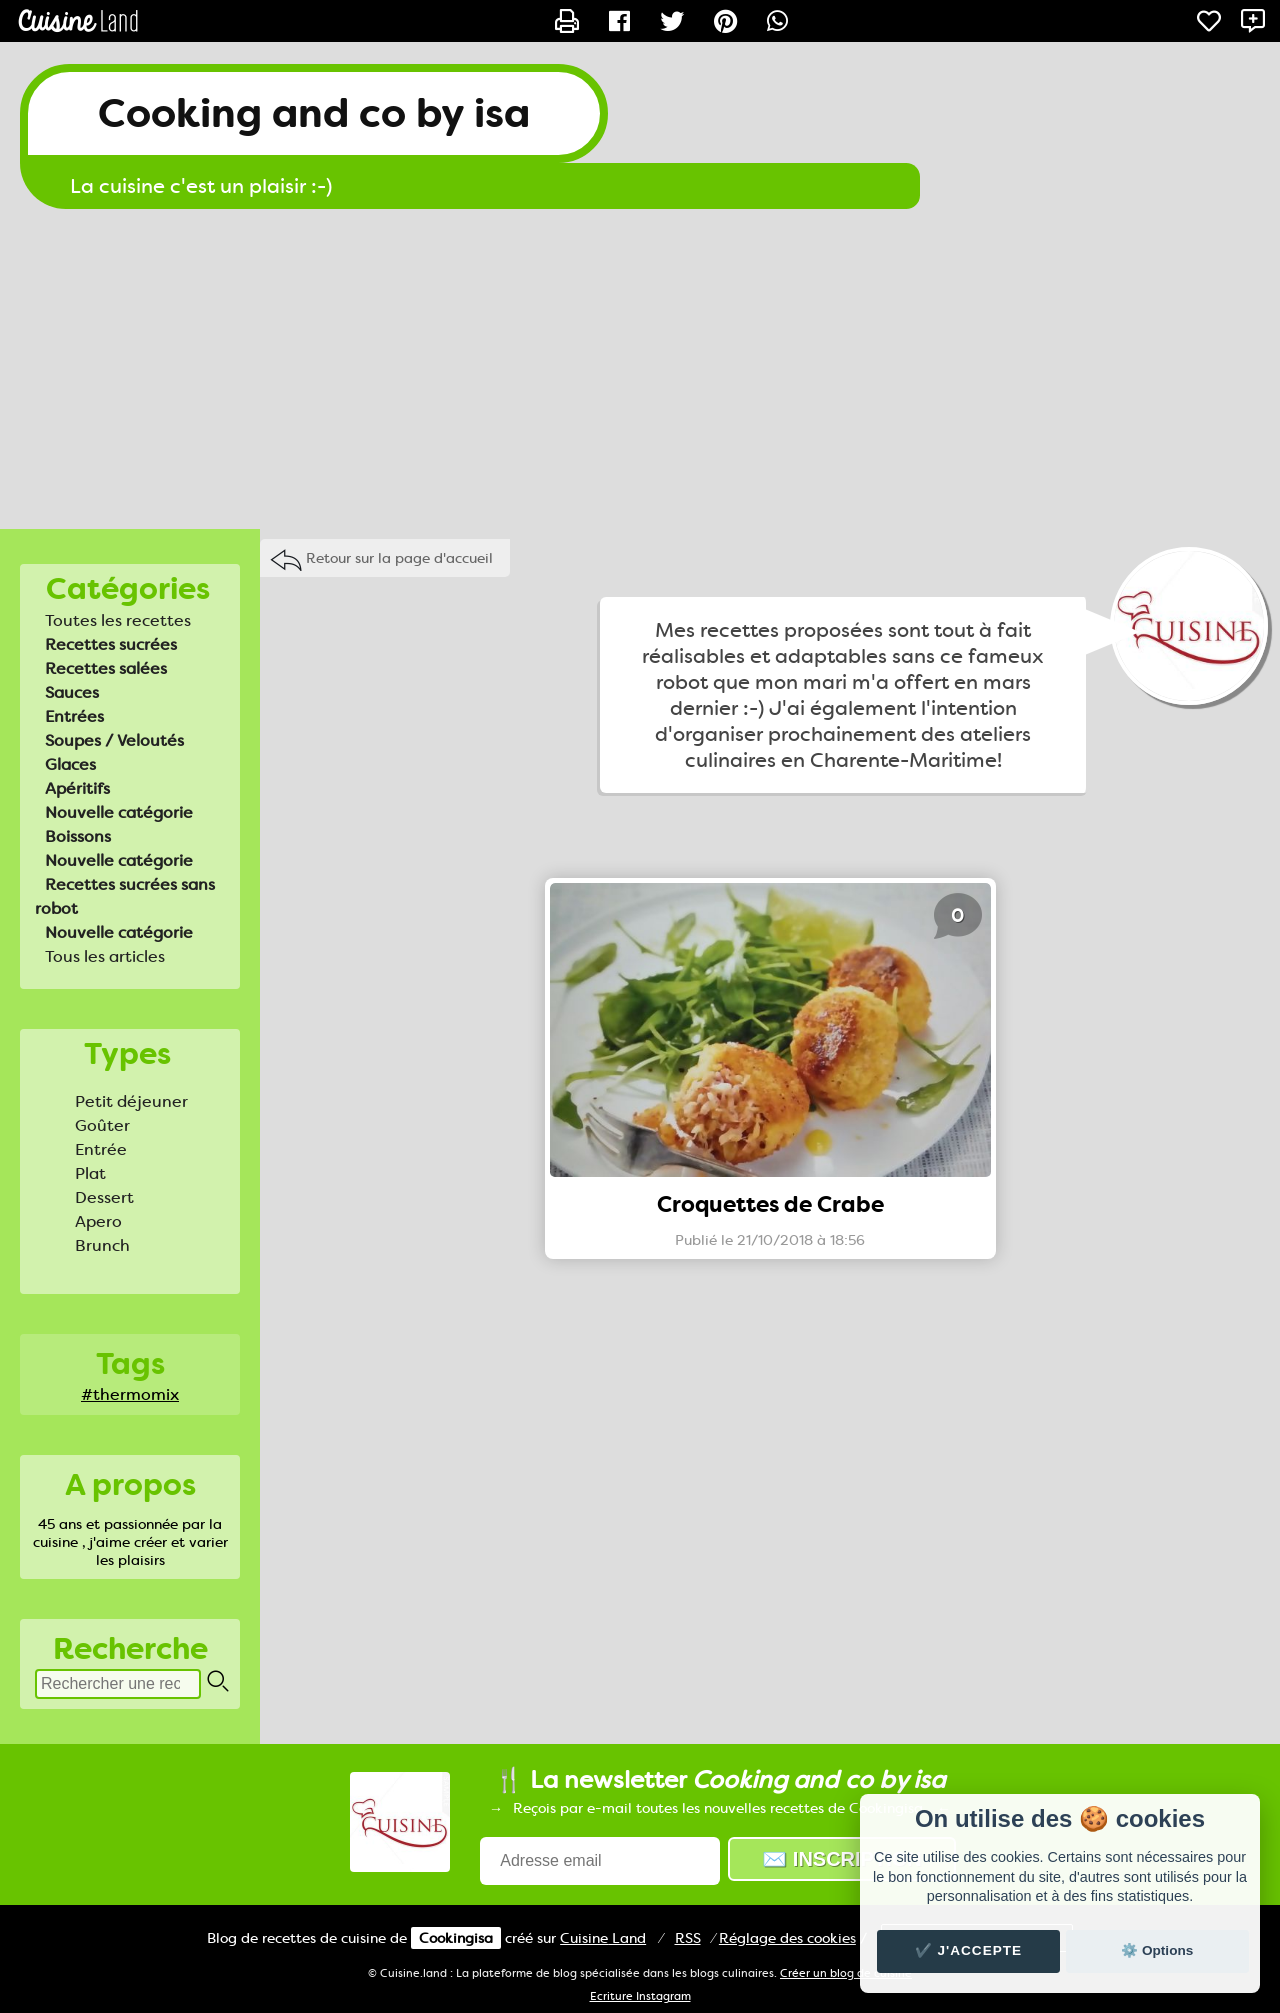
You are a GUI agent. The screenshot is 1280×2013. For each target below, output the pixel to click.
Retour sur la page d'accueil (399, 558)
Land (603, 1938)
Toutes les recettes (118, 620)
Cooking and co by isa (314, 113)
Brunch (102, 1245)
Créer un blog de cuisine (846, 1973)
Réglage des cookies (787, 1938)
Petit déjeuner (131, 1101)
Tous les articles (105, 956)
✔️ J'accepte (969, 1950)
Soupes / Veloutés (114, 740)
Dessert (104, 1197)
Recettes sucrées (111, 644)
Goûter (102, 1125)
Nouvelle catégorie (119, 812)
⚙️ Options (1157, 1950)
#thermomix (130, 1394)
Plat (90, 1173)
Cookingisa (456, 1938)
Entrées (74, 716)
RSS (688, 1938)
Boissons (78, 836)
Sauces (72, 692)
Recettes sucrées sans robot (125, 896)
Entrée (101, 1149)
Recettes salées (106, 668)
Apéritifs (77, 788)
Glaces (70, 764)
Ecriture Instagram (640, 1996)
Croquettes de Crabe (770, 1204)
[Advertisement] (640, 369)
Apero (98, 1221)
